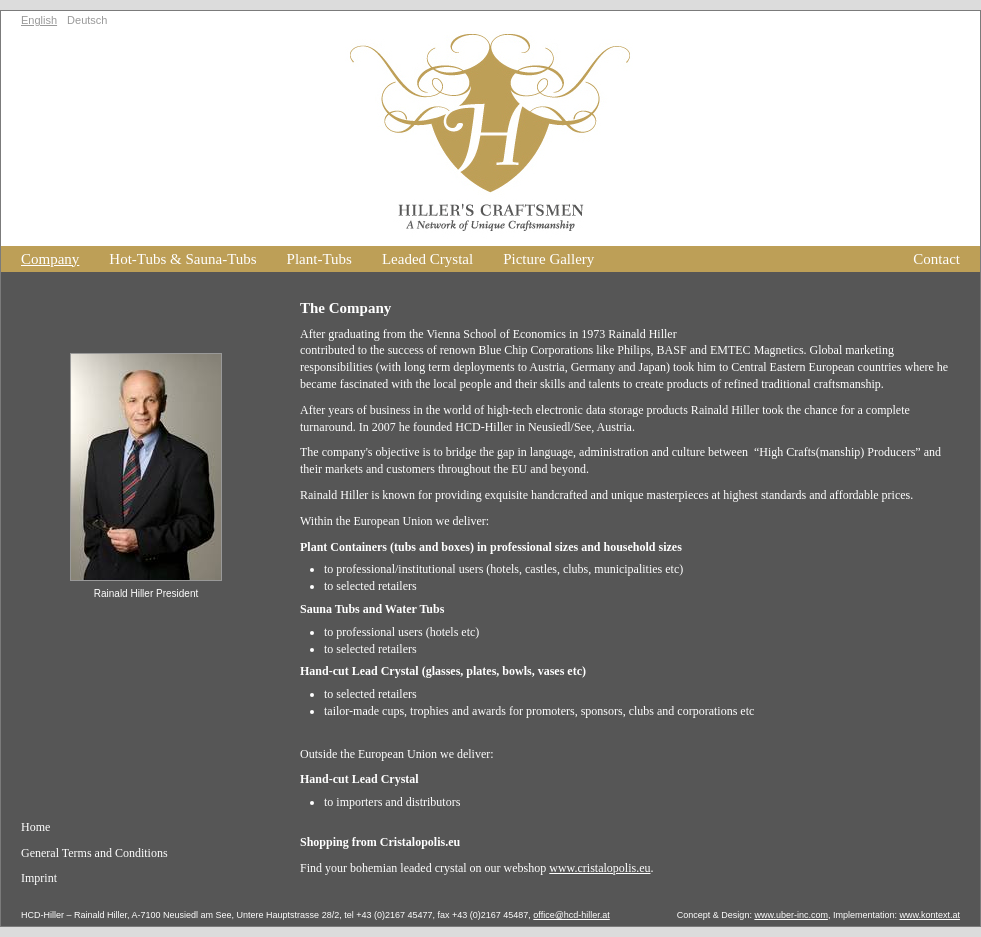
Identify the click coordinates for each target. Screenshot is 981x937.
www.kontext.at (929, 915)
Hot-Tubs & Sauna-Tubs (182, 259)
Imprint (39, 878)
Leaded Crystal (427, 259)
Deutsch (87, 20)
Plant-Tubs (319, 259)
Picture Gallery (548, 259)
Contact (936, 259)
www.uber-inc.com (791, 915)
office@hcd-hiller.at (571, 915)
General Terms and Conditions (94, 853)
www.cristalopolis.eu (599, 868)
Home (35, 827)
